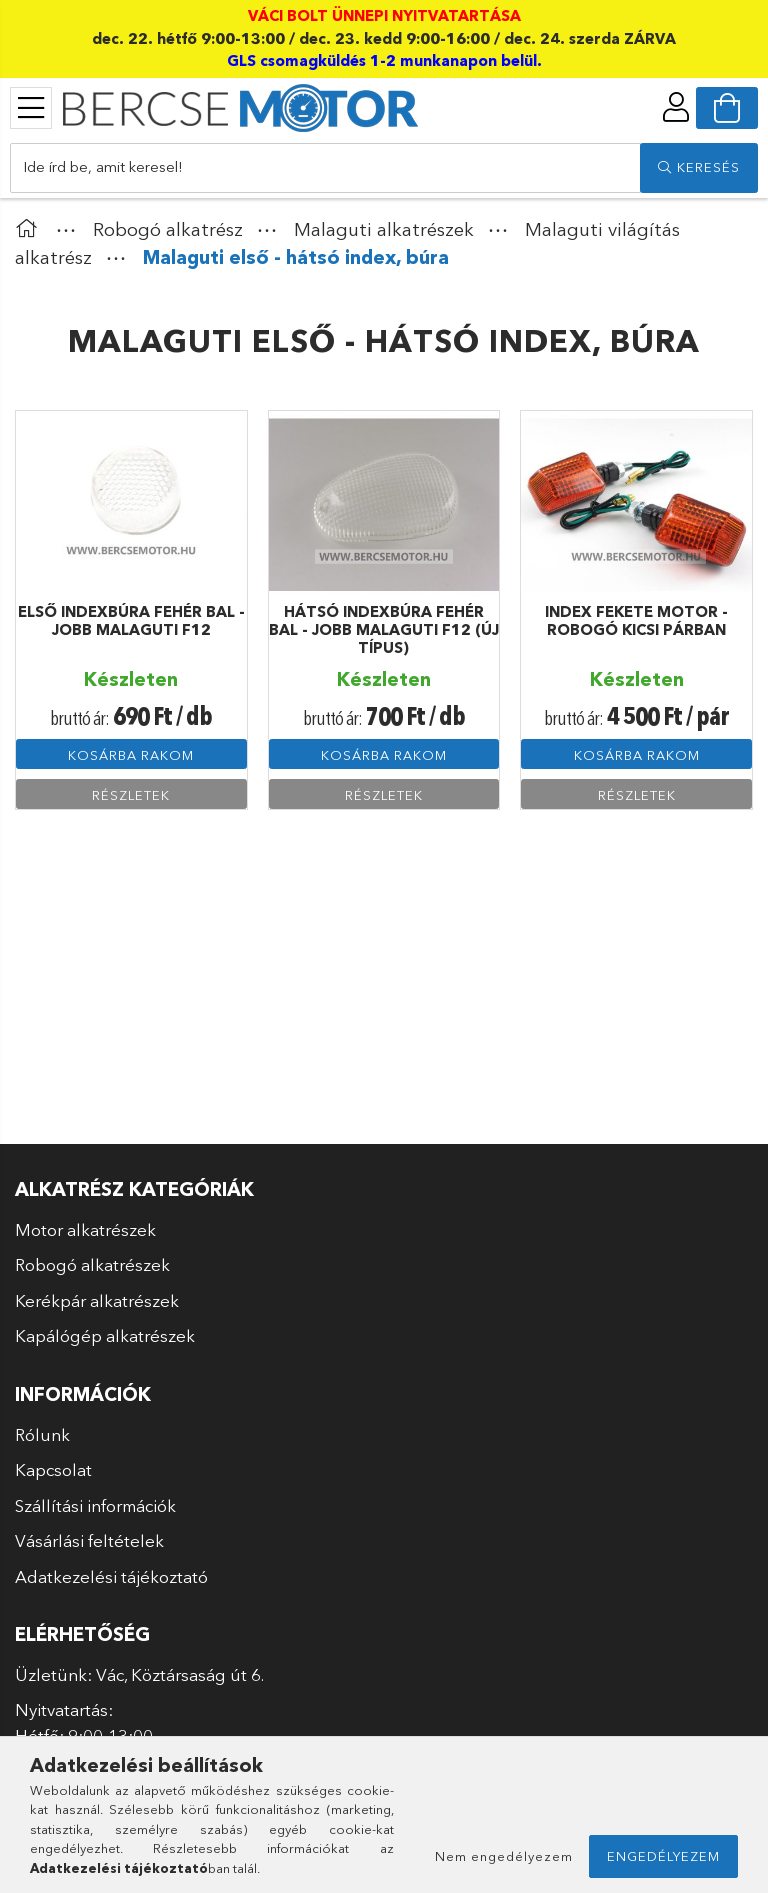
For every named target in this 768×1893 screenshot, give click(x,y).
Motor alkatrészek (85, 1229)
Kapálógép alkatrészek (105, 1335)
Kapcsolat (53, 1469)
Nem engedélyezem (504, 1856)
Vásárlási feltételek (89, 1540)
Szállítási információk (95, 1505)
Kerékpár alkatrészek (97, 1300)
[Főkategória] (31, 229)
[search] (699, 168)
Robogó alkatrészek (92, 1264)
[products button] (31, 108)
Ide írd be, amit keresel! (103, 166)
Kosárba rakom (131, 755)
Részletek (131, 795)
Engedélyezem (663, 1856)
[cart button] (727, 108)
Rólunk (42, 1434)
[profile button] (676, 107)
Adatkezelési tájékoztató (111, 1576)
